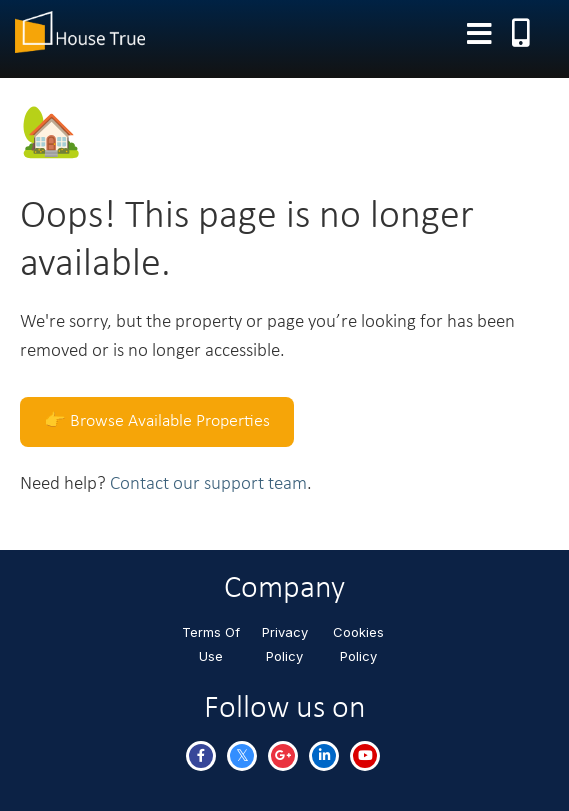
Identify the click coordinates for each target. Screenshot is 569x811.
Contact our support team (208, 484)
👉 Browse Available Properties (157, 421)
